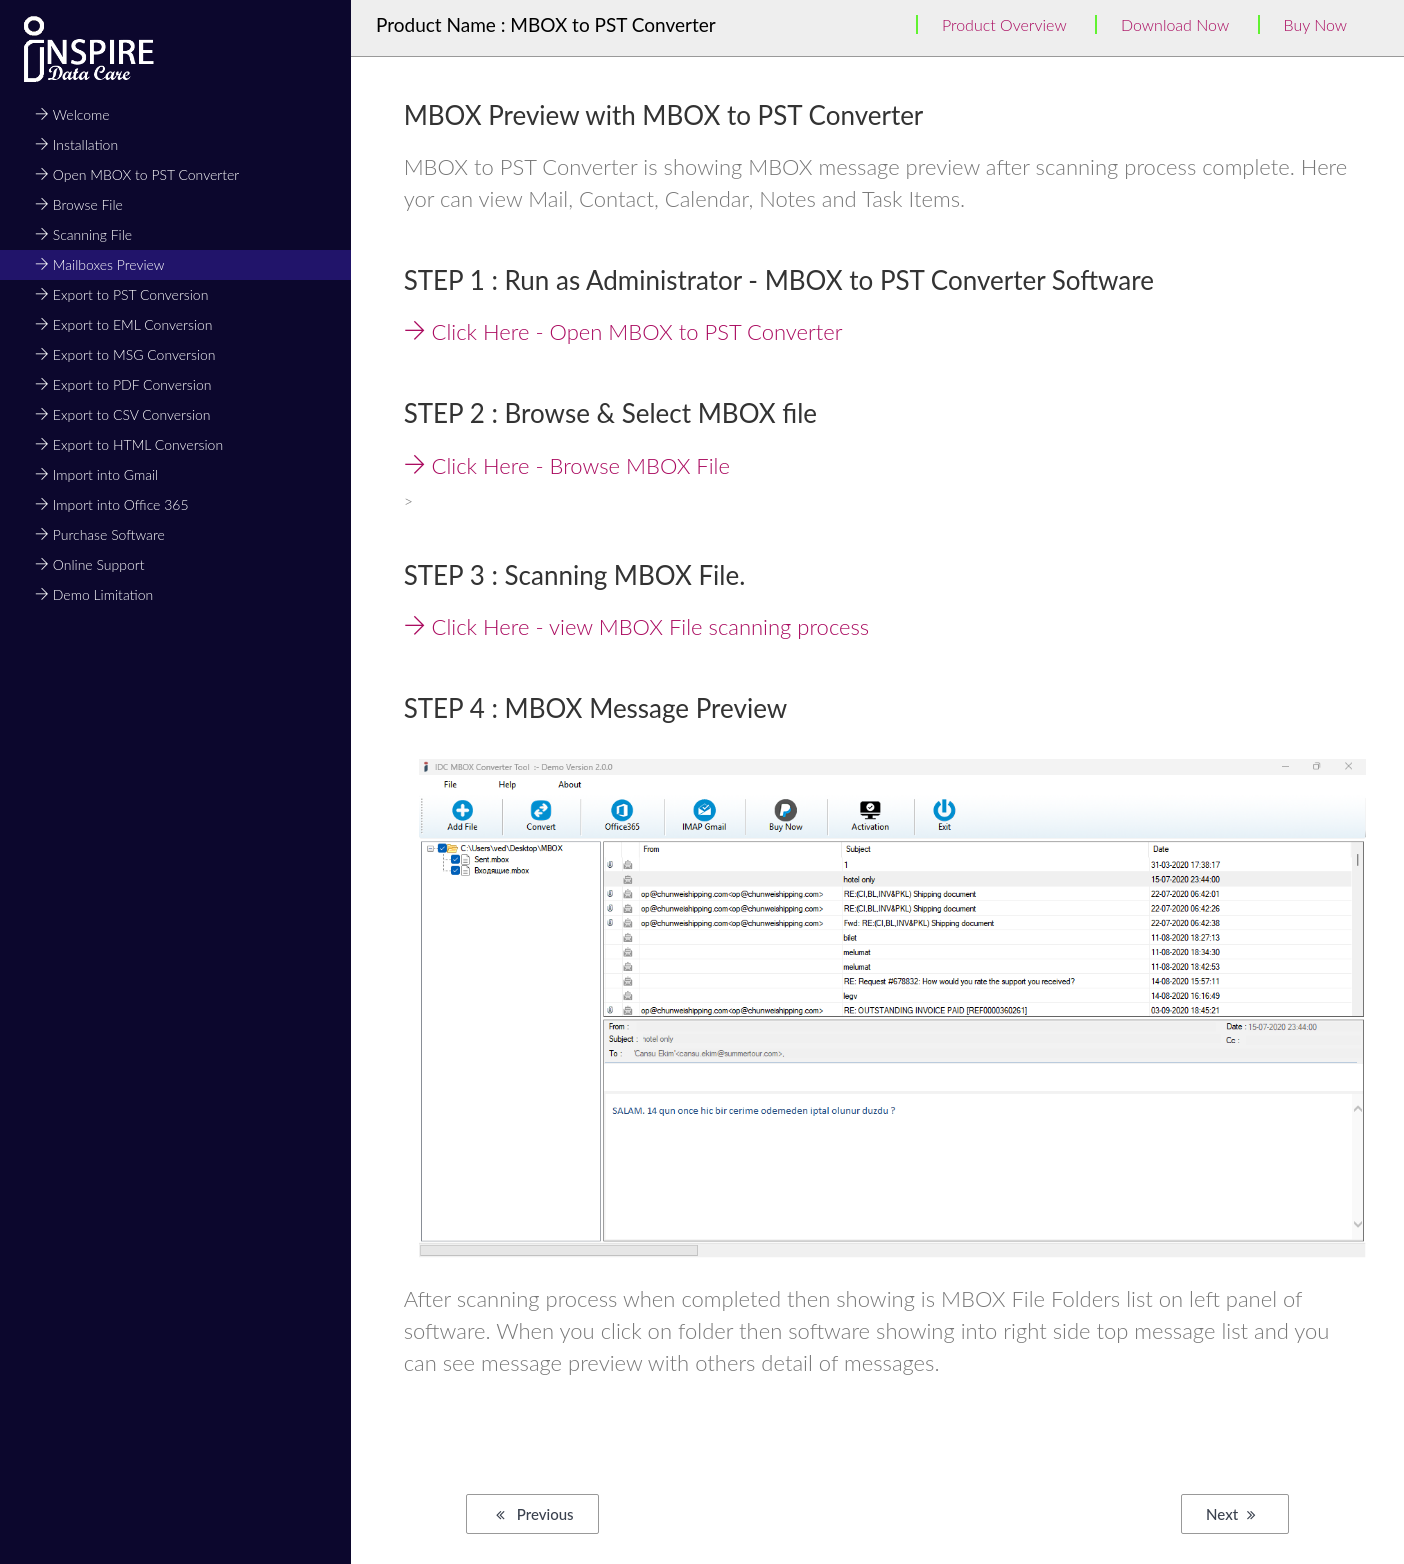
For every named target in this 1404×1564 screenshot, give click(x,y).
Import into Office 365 (112, 504)
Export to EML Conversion (124, 324)
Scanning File (83, 234)
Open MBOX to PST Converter (137, 174)
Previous (535, 1514)
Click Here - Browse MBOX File (567, 465)
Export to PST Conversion (121, 294)
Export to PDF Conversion (123, 384)
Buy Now (1316, 24)
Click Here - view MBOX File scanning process (637, 626)
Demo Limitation (94, 594)
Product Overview (1004, 24)
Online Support (89, 564)
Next (1231, 1514)
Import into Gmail (96, 474)
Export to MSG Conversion (125, 354)
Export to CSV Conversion (123, 414)
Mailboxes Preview (100, 264)
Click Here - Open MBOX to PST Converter (623, 331)
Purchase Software (100, 534)
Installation (76, 144)
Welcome (72, 114)
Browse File (79, 204)
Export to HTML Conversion (129, 444)
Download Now (1175, 24)
